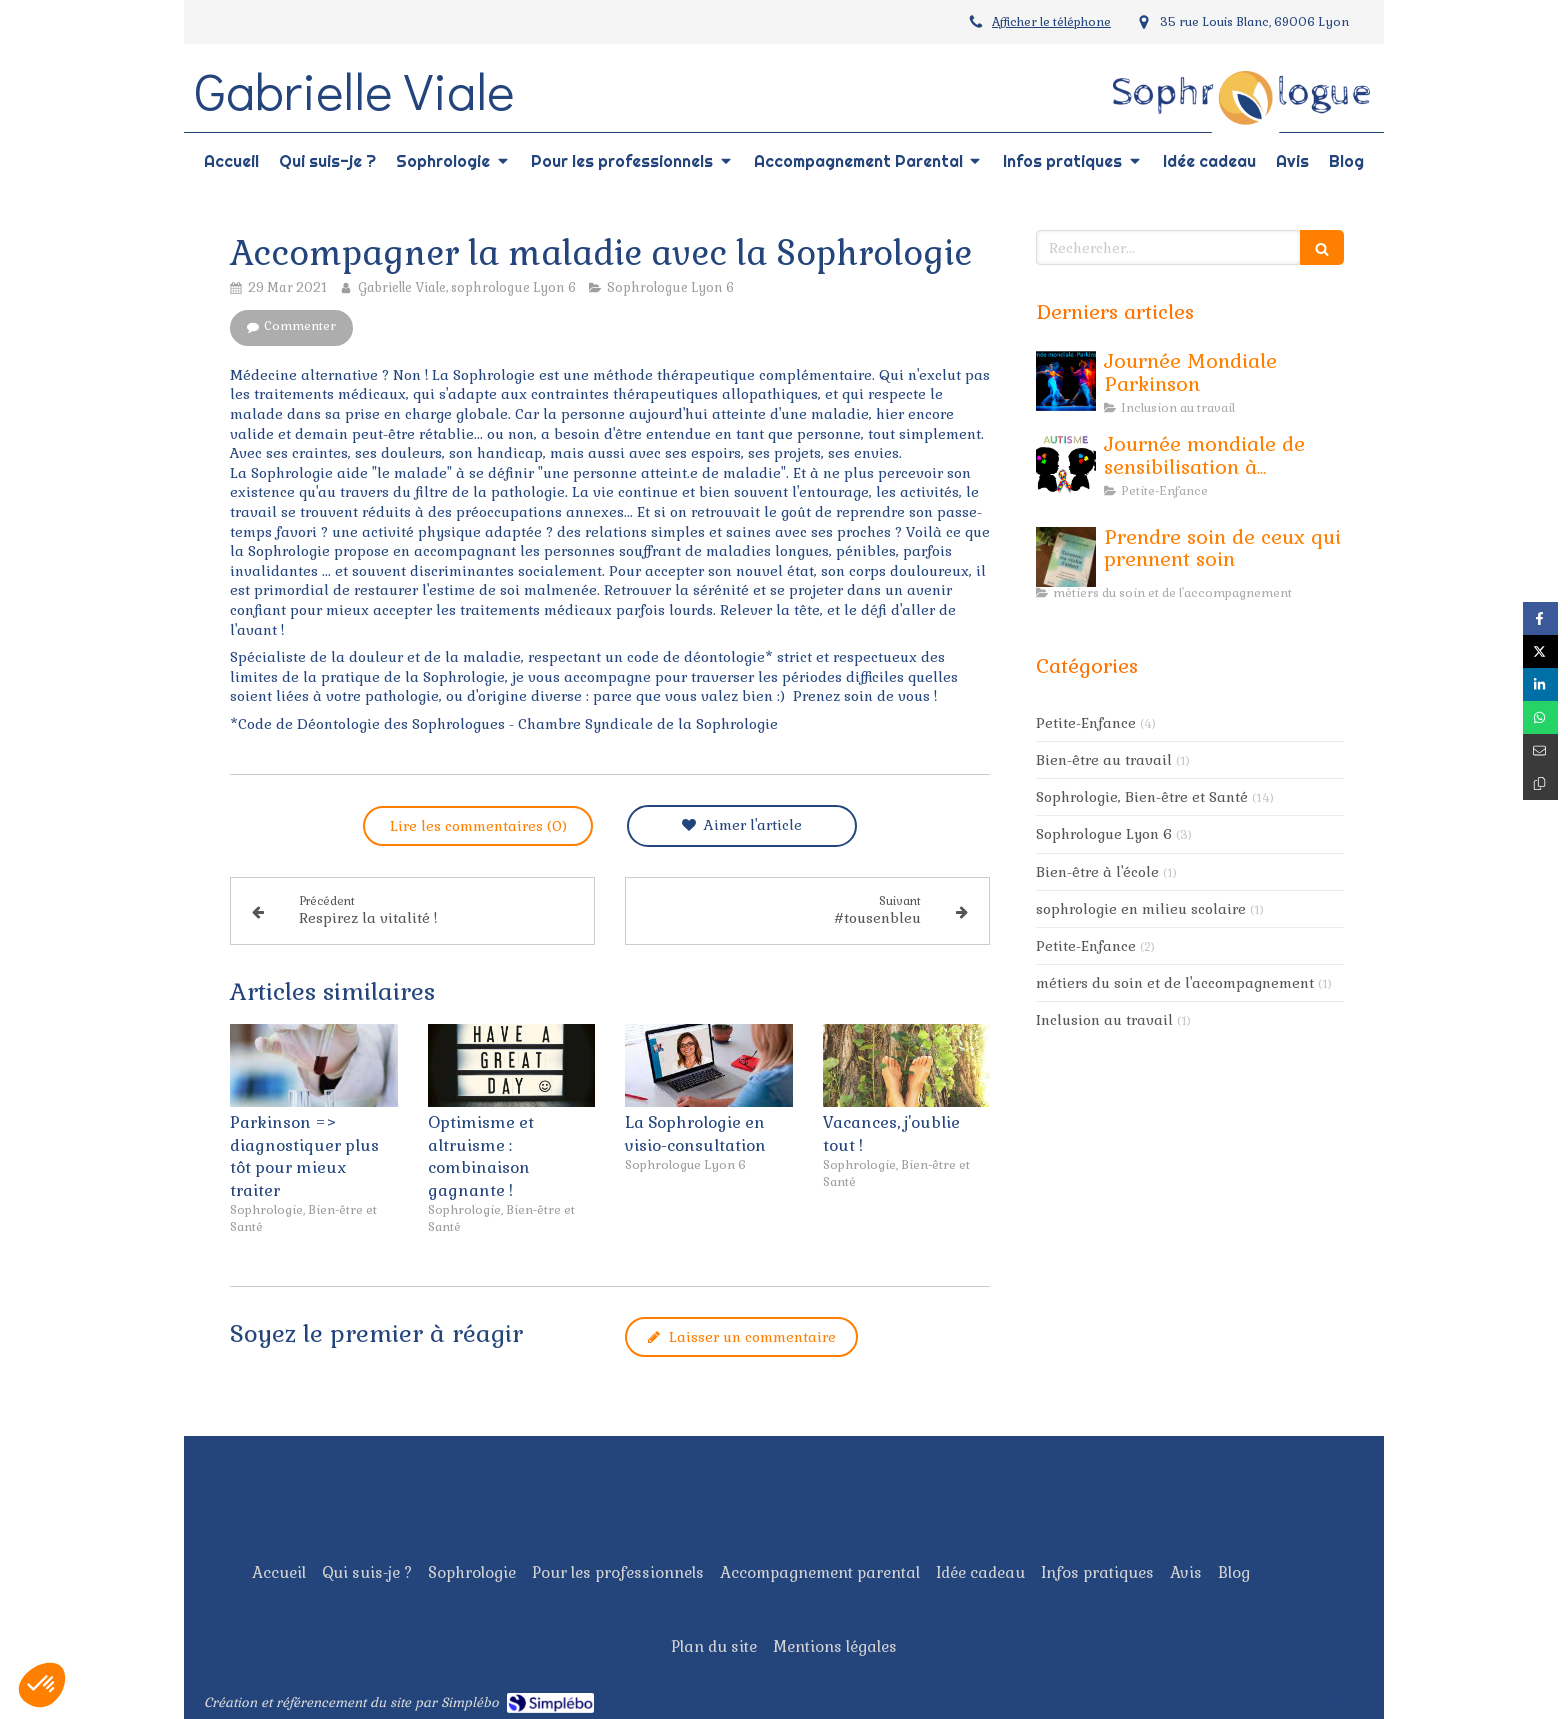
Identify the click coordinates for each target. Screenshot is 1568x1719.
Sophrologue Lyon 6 (1104, 834)
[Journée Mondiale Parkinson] (1066, 381)
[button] (42, 1685)
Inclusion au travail (1104, 1020)
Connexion (1327, 1699)
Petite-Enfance (1086, 723)
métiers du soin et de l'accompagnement (1175, 983)
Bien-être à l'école (1097, 872)
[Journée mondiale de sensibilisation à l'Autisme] (1066, 464)
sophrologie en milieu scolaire (1141, 909)
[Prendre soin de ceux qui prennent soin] (1066, 557)
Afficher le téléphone (1051, 22)
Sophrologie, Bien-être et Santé (1142, 797)
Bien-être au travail (1104, 760)
